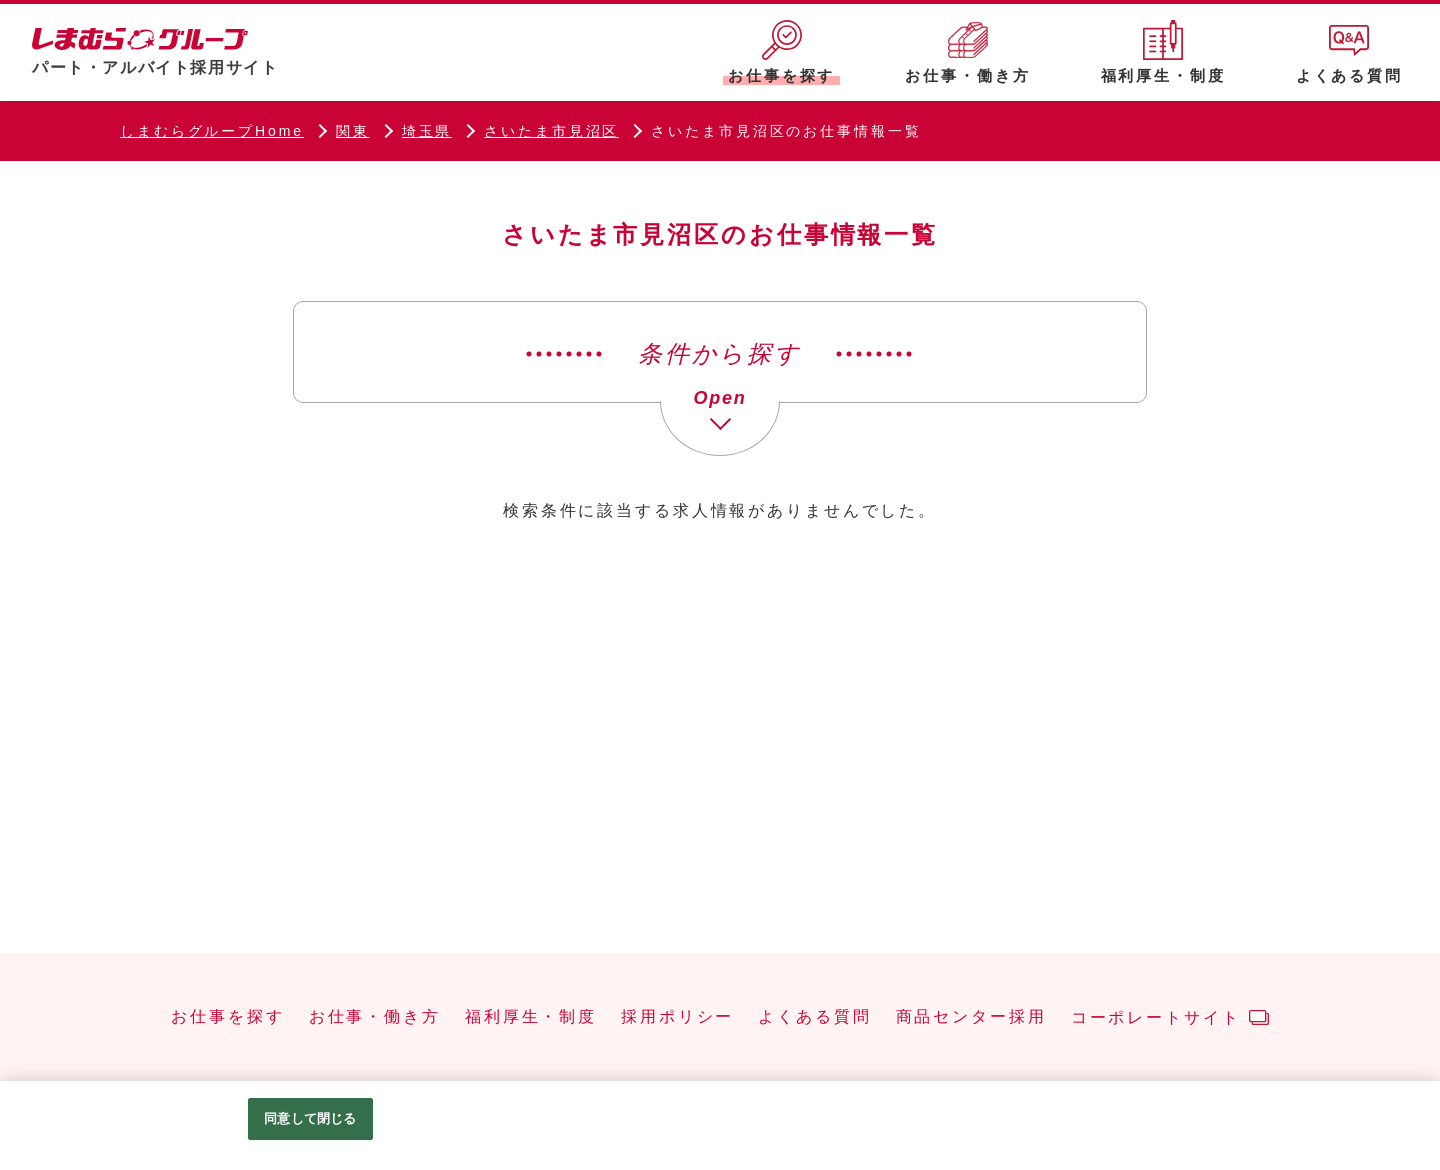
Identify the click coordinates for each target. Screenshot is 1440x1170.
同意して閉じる (310, 1118)
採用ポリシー (677, 1017)
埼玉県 (427, 131)
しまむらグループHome (212, 131)
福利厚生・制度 (531, 1017)
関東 (353, 131)
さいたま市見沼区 (551, 131)
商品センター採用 (971, 1017)
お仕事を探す (227, 1017)
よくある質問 (814, 1017)
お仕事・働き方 (375, 1017)
